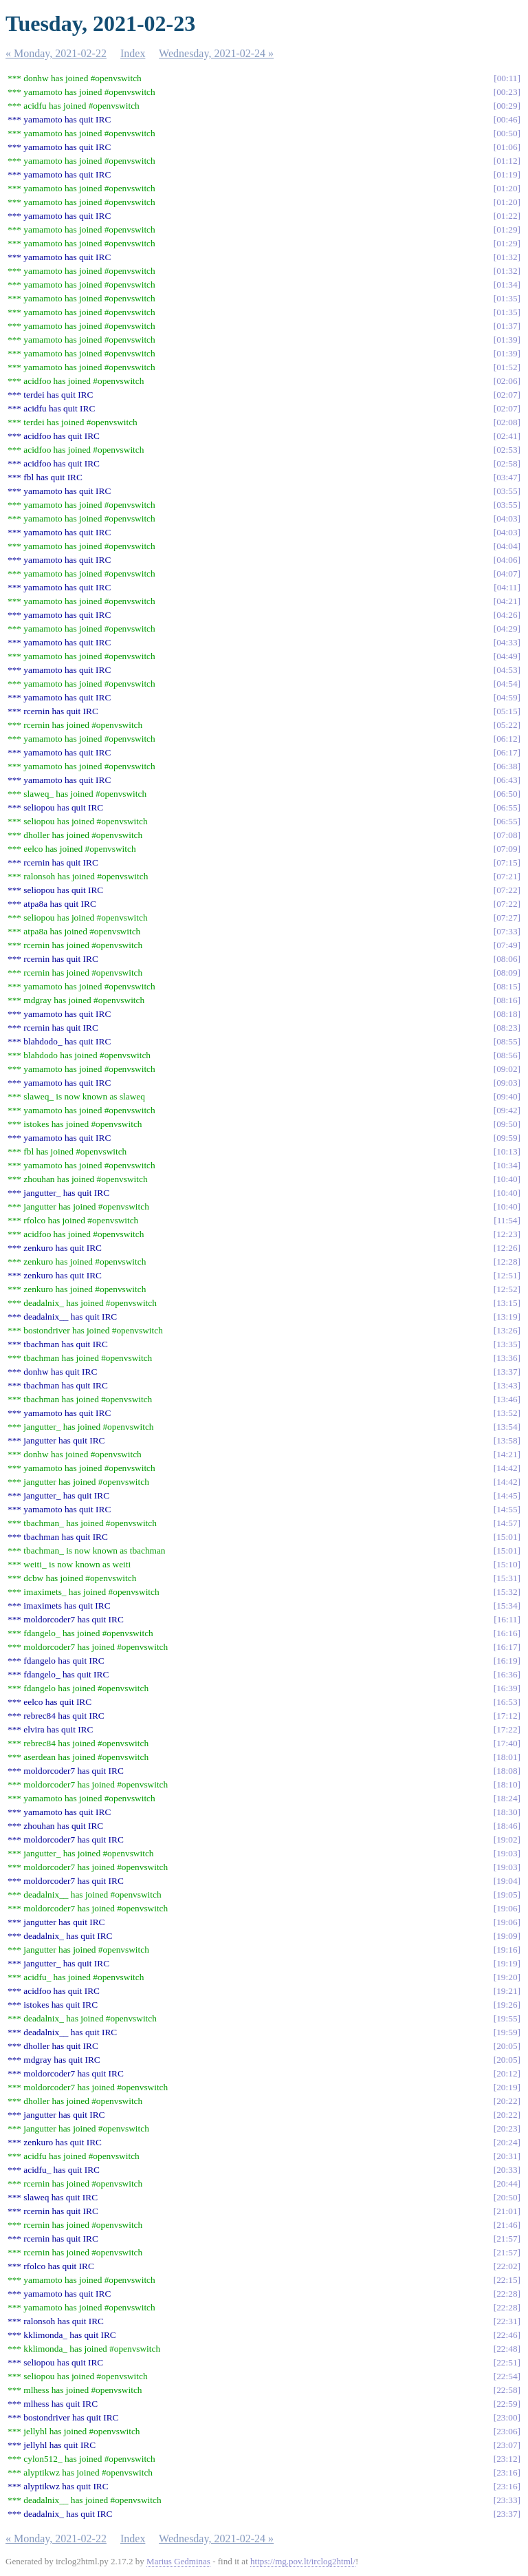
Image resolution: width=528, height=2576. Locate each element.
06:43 (506, 780)
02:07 (506, 394)
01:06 (506, 147)
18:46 (506, 1826)
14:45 (506, 1495)
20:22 (506, 2101)
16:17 (506, 1647)
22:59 (506, 2403)
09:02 (506, 1069)
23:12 (506, 2459)
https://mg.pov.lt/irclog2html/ (302, 2561)
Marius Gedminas (178, 2561)
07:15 (506, 862)
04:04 (506, 546)
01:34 (506, 284)
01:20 (506, 188)
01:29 (506, 229)
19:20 (506, 1977)
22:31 (506, 2321)
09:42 (506, 1110)
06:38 (506, 766)
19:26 (506, 2004)
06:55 (506, 807)
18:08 (506, 1770)
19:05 (506, 1894)
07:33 (506, 931)
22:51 (506, 2362)
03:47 (506, 477)
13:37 (506, 1371)
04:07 (506, 573)
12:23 (506, 1234)
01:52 (506, 367)
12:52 (506, 1289)
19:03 (506, 1853)
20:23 (506, 2128)
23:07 (506, 2445)
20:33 (506, 2170)
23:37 (506, 2514)
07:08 (506, 835)
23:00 (506, 2417)
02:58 (506, 463)
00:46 (506, 119)
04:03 (506, 518)
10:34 (506, 1165)
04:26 (506, 615)
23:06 (506, 2431)
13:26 (506, 1330)
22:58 (506, 2390)
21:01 (506, 2211)
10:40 (506, 1179)
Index (132, 53)
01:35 (506, 298)
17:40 (506, 1743)
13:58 (506, 1440)
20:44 (506, 2183)
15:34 (506, 1605)
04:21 (506, 601)
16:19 (506, 1660)
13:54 (506, 1426)
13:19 (506, 1316)
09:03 (506, 1082)
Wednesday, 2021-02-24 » (216, 53)
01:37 (506, 326)
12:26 (506, 1248)
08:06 (506, 959)
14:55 (506, 1509)
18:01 (506, 1757)
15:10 (506, 1564)
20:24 (506, 2142)
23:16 (506, 2472)
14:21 (506, 1454)
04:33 (506, 642)
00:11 (507, 78)
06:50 (506, 793)
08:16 (506, 1000)
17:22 (506, 1729)
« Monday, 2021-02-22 (56, 53)
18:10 (506, 1784)
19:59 (506, 2032)
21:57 (506, 2238)
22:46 (506, 2335)
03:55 (506, 491)
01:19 (506, 174)
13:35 (506, 1344)
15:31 (506, 1578)
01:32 (506, 257)
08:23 (506, 1027)
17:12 (506, 1715)
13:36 (506, 1358)
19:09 (506, 1936)
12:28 (506, 1261)
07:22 (506, 890)
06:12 (506, 738)
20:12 (506, 2073)
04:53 (506, 670)
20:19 (506, 2087)
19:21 (506, 1991)
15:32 (506, 1592)
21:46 (506, 2225)
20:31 (506, 2156)
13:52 (506, 1413)
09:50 (506, 1124)
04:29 (506, 628)
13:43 (506, 1385)
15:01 (506, 1537)
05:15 (506, 711)
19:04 (506, 1881)
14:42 (506, 1468)
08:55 (506, 1041)
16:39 (506, 1688)
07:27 (506, 917)
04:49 (506, 656)
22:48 (506, 2348)
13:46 (506, 1399)
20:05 (506, 2046)
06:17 (506, 752)
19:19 (506, 1963)
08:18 (506, 1014)
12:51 (506, 1275)
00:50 (506, 133)
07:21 (506, 876)
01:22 (506, 216)
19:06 (506, 1908)
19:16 (506, 1949)
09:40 (506, 1096)
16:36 (506, 1674)
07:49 (506, 945)
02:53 (506, 449)
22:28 (506, 2293)
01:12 (506, 160)
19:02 (506, 1839)
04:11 (507, 587)
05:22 (506, 725)
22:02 (506, 2266)
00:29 (506, 105)
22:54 (506, 2376)
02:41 (506, 436)
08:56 (506, 1055)
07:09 (506, 849)
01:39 (506, 339)
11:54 (507, 1220)
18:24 (506, 1798)
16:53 (506, 1702)
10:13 (506, 1151)
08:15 (506, 986)
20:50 (506, 2197)
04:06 (506, 560)
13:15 (506, 1303)
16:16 (506, 1633)
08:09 (506, 972)
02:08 (506, 422)
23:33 (506, 2500)
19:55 (506, 2018)
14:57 (506, 1523)
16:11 (507, 1619)
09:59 (506, 1138)
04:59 (506, 697)
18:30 (506, 1812)
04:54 (506, 683)
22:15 (506, 2280)
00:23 (506, 92)
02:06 (506, 381)
